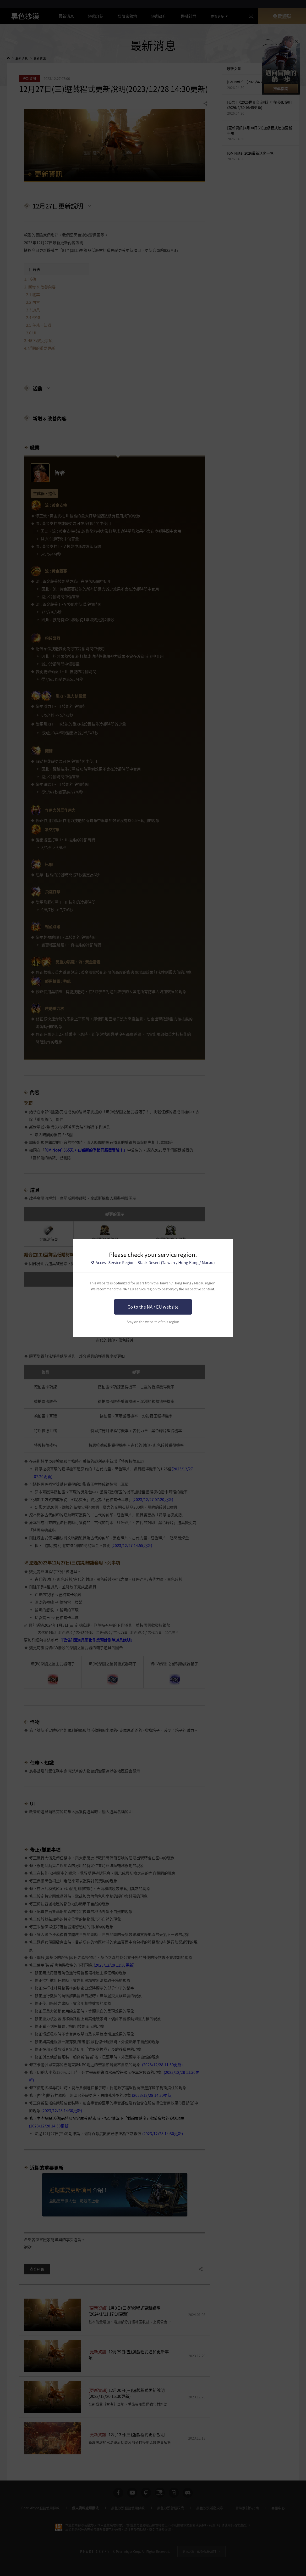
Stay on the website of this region (153, 1321)
